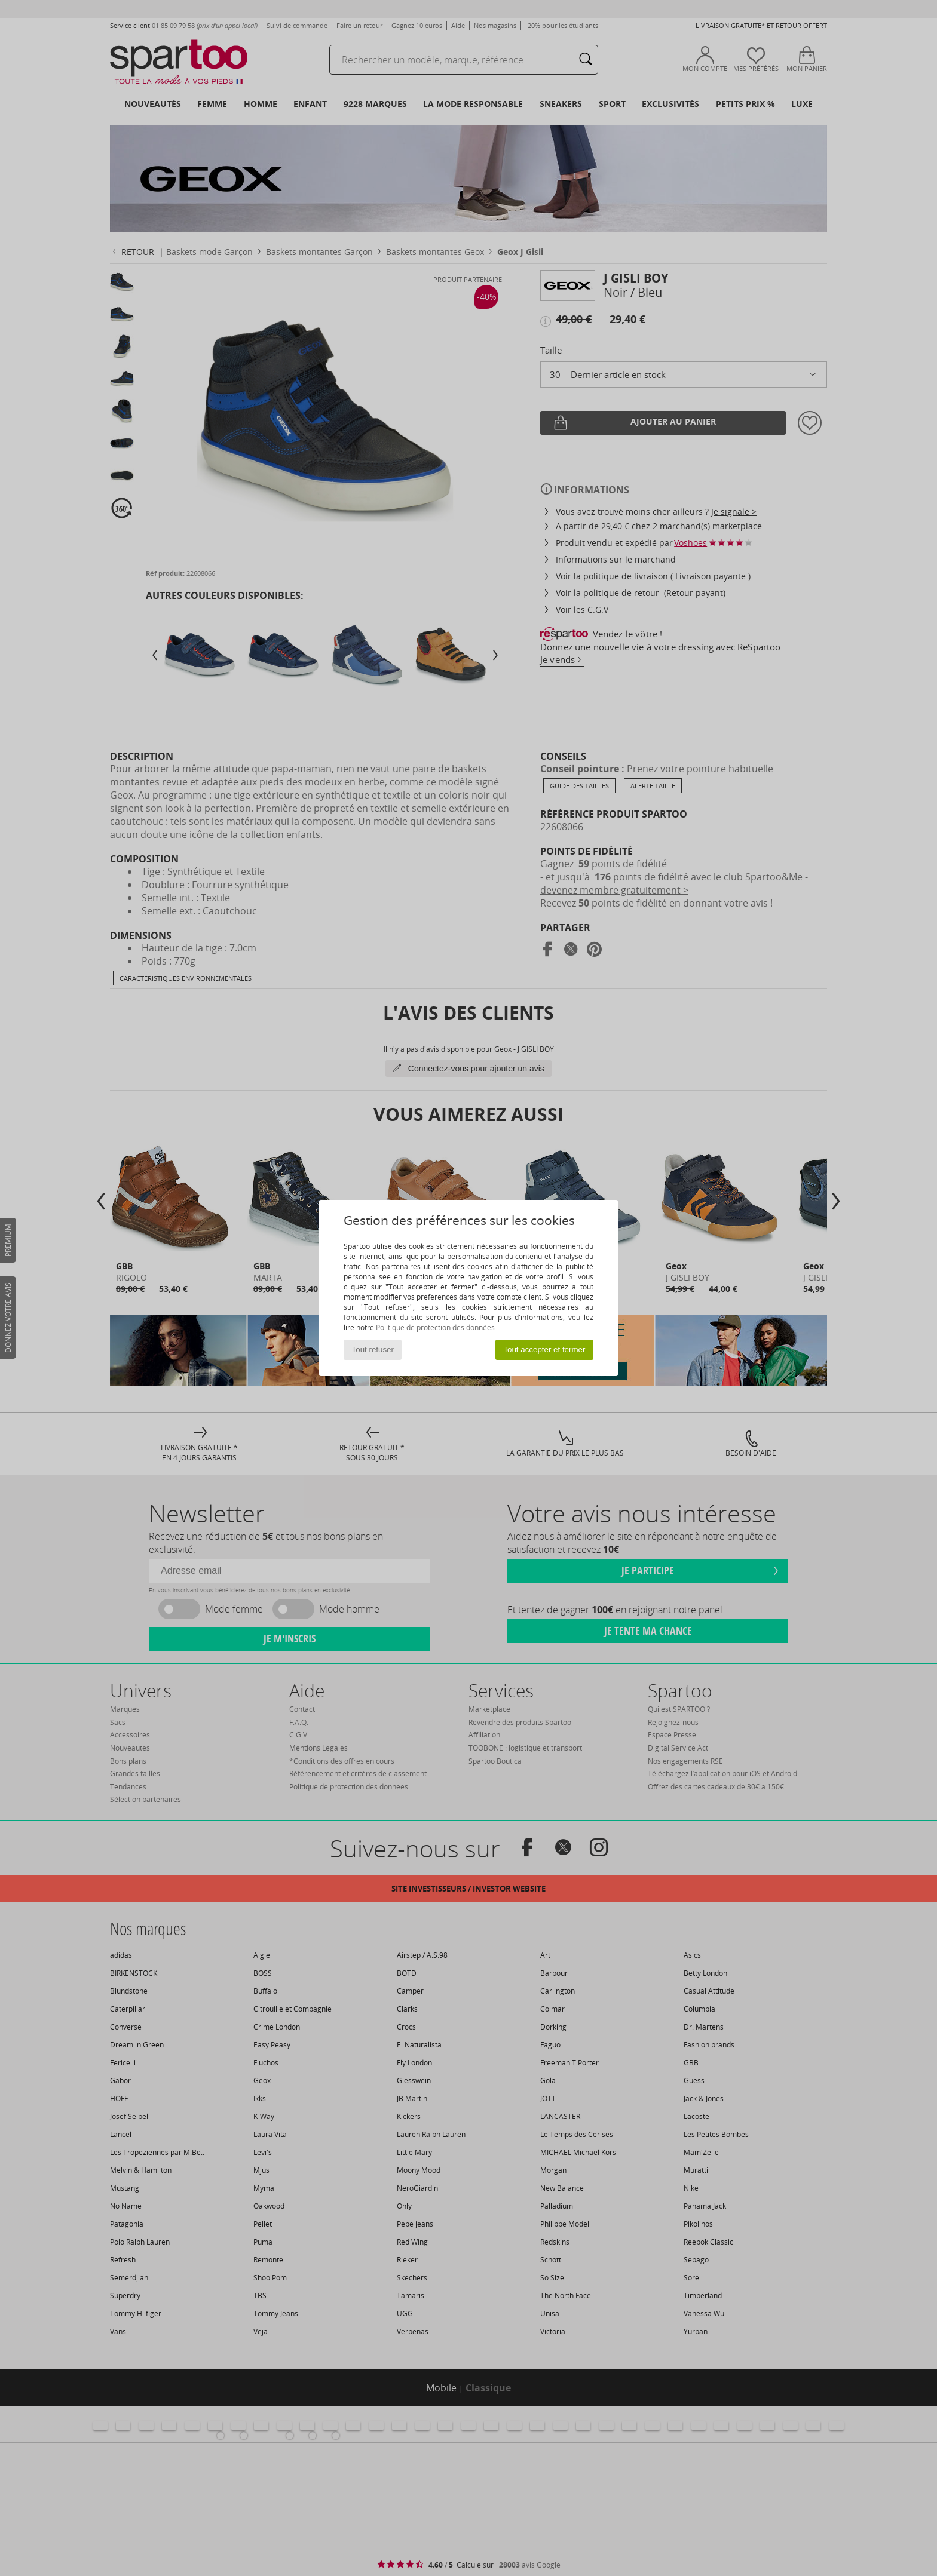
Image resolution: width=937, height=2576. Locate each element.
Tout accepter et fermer (544, 1349)
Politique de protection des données (435, 1327)
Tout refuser (373, 1349)
